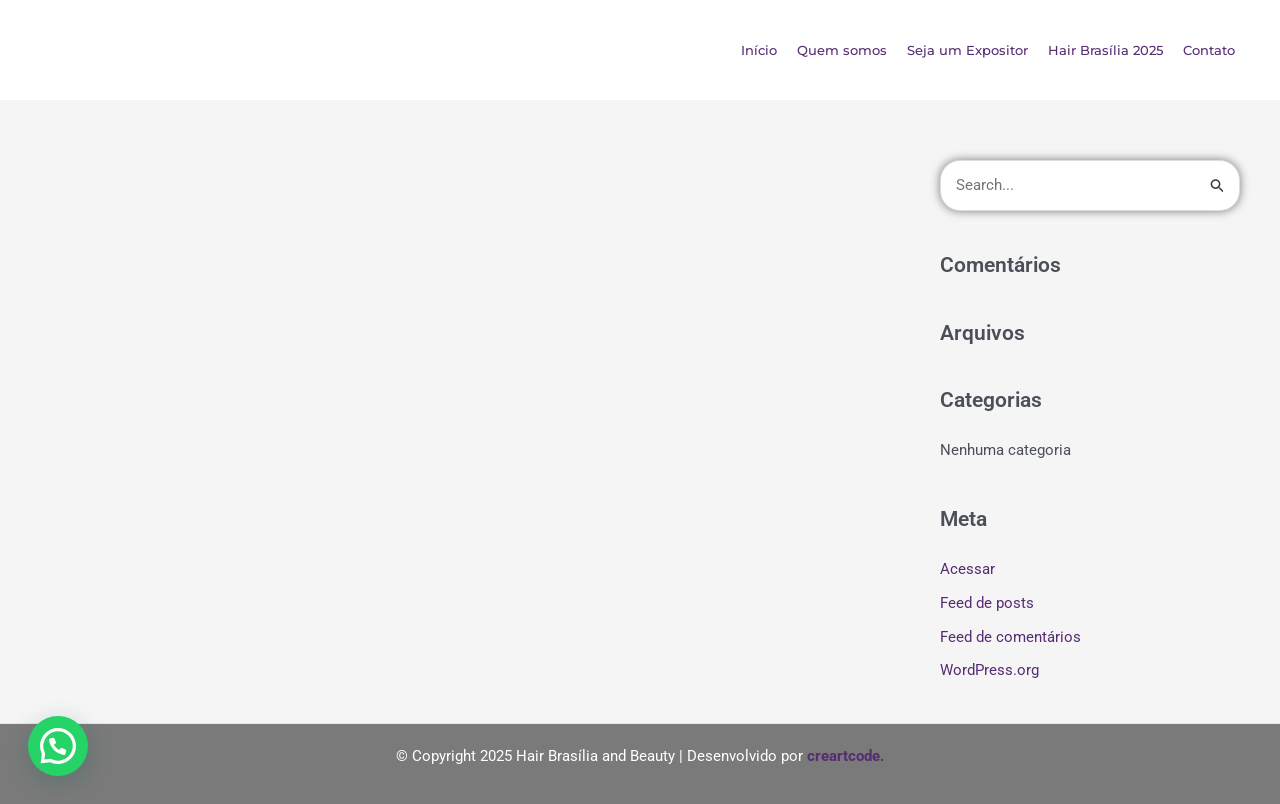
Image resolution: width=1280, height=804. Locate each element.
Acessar (967, 569)
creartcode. (845, 756)
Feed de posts (987, 603)
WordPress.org (989, 670)
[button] (58, 746)
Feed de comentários (1010, 637)
